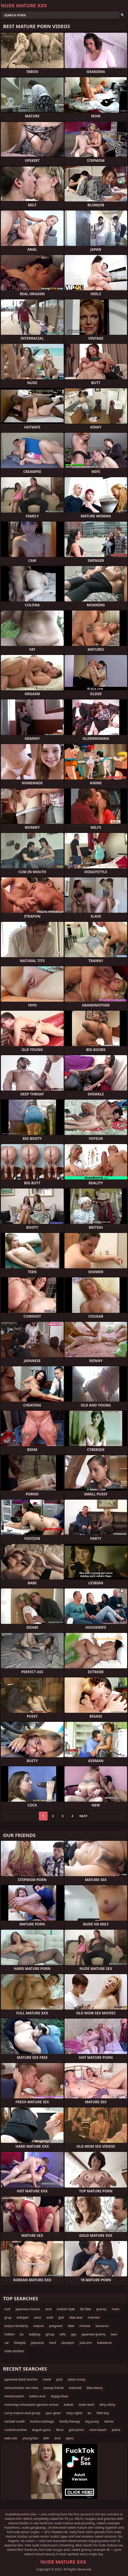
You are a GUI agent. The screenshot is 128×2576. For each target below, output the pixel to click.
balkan (69, 2404)
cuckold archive (15, 2430)
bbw (71, 2326)
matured (75, 2388)
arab (49, 2317)
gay (73, 2334)
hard (52, 2343)
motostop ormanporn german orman (31, 2404)
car (6, 2343)
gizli (61, 2317)
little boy (102, 2413)
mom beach (97, 2430)
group (50, 2334)
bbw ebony (94, 2388)
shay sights (74, 2413)
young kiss (30, 2438)
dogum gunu (41, 2430)
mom (115, 2309)
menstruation (14, 2396)
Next (83, 1816)
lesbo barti (86, 2404)
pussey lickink (54, 2388)
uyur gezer (53, 2413)
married (93, 2317)
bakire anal (37, 2396)
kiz (22, 2334)
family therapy (69, 2421)
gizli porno (76, 2430)
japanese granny (94, 2334)
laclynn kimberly (16, 2326)
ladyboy (34, 2334)
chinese (84, 2326)
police (116, 2430)
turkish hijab (66, 2309)
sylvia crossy (76, 2379)
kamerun (102, 2326)
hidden (9, 2334)
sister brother (14, 2351)
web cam (10, 2438)
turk (7, 2309)
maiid (47, 2379)
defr (46, 2438)
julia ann (86, 2343)
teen (114, 2334)
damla (108, 2421)
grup (7, 2317)
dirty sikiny (107, 2404)
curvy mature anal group (22, 2413)
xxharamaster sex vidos (21, 2388)
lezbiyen (23, 2317)
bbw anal (76, 2317)
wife (63, 2334)
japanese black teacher (21, 2379)
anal (48, 2309)
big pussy (92, 2421)
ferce (59, 2430)
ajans (70, 2438)
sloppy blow (59, 2396)
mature (38, 2326)
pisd (59, 2379)
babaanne (104, 2343)
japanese (37, 2343)
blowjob (20, 2343)
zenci (37, 2317)
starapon (67, 2343)
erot (58, 2438)
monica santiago (42, 2421)
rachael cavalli (14, 2421)
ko (89, 2413)
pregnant (56, 2326)
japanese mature (28, 2309)
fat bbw (85, 2309)
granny (101, 2309)
